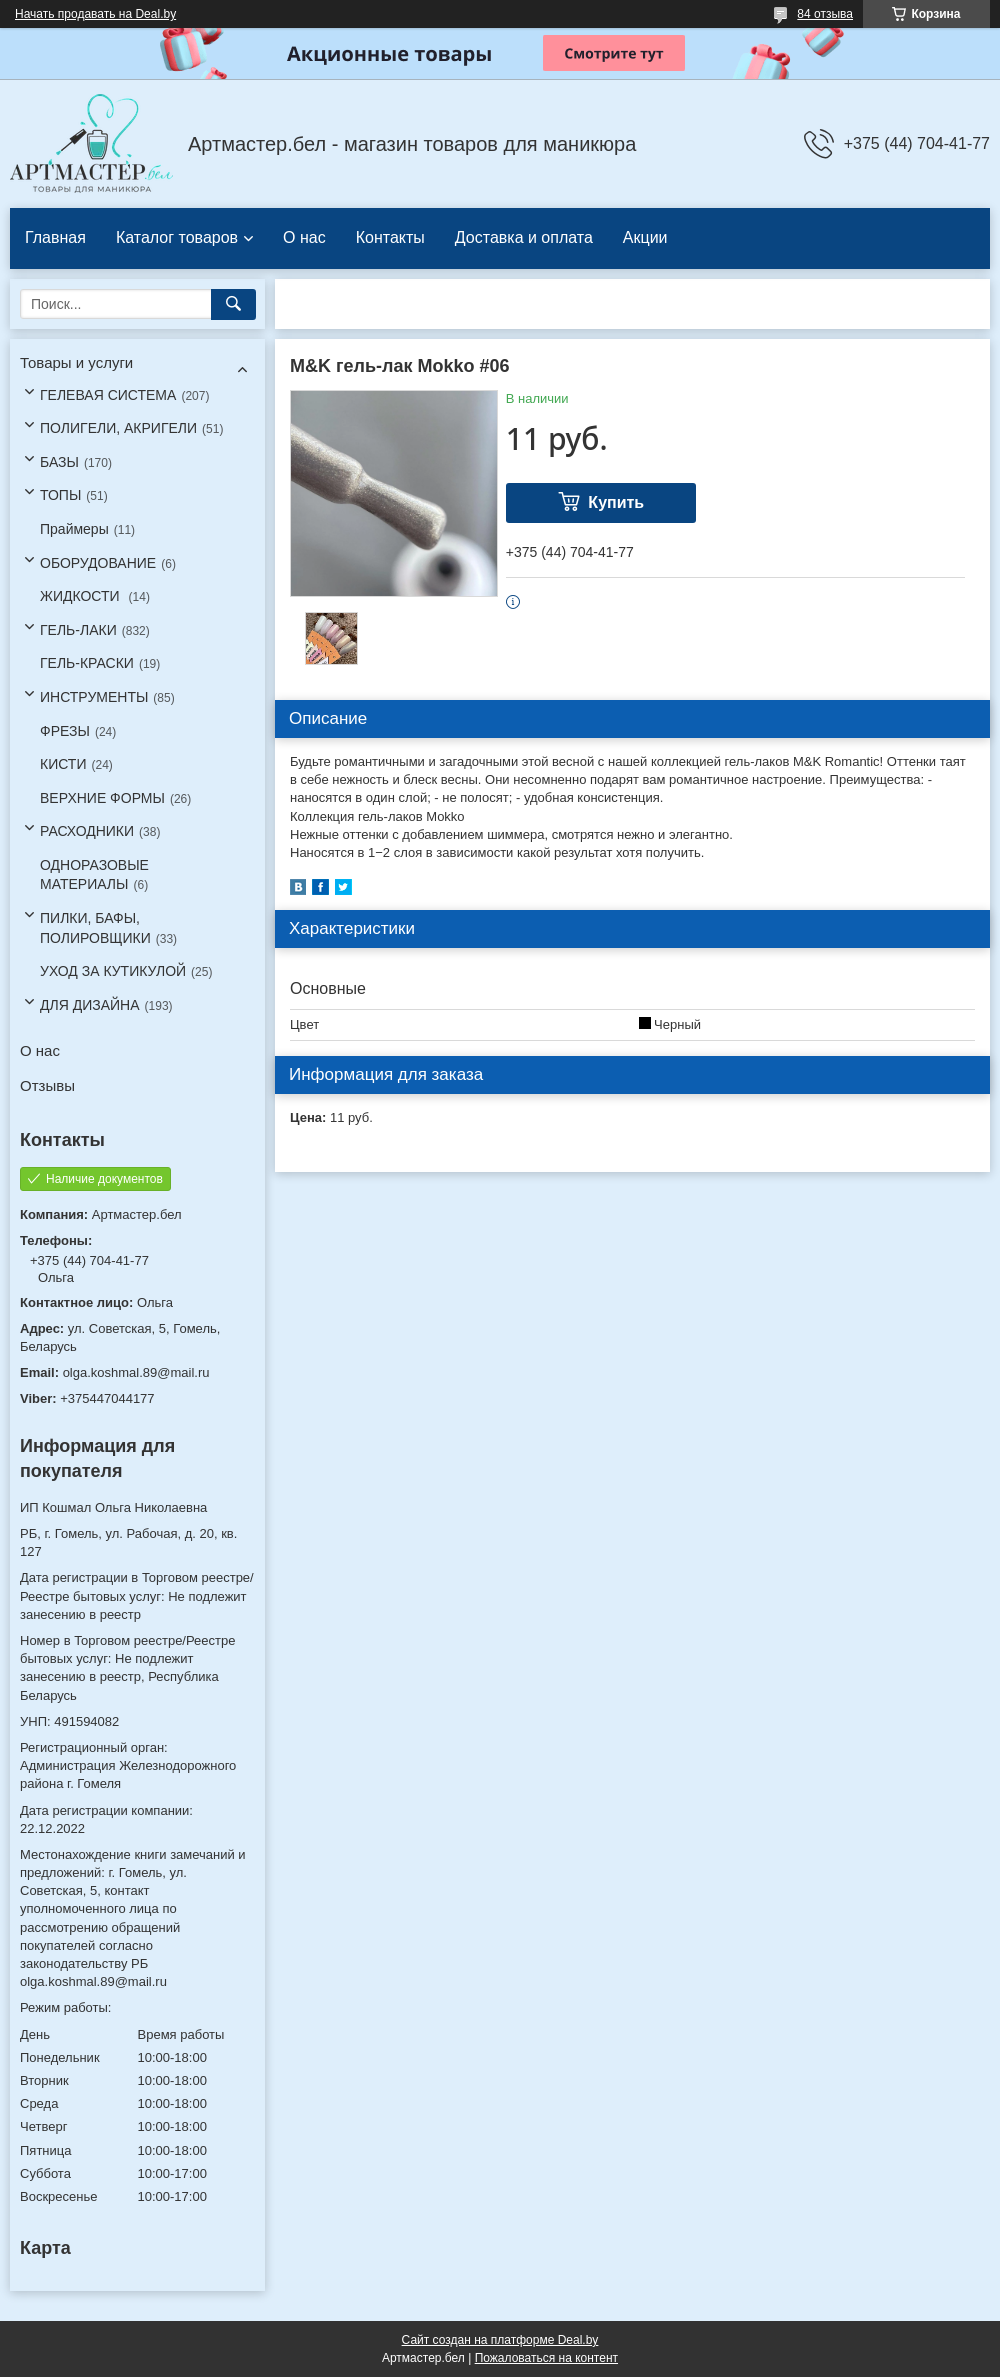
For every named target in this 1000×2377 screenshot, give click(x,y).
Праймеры (74, 529)
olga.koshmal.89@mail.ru (136, 1372)
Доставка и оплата (524, 237)
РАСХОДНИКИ (87, 831)
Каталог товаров (177, 237)
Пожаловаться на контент (546, 2358)
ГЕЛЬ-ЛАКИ (78, 630)
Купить (616, 502)
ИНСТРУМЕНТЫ (94, 697)
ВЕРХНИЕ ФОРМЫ (102, 798)
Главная (55, 237)
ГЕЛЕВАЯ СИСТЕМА (108, 395)
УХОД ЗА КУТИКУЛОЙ (113, 971)
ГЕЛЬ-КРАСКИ (87, 663)
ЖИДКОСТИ (82, 596)
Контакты (390, 237)
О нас (304, 237)
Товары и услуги (76, 362)
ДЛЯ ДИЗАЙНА (90, 1005)
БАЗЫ (59, 462)
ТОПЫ (60, 495)
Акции (645, 237)
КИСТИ (63, 764)
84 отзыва (825, 14)
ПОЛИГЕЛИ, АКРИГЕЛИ (118, 428)
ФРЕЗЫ (65, 731)
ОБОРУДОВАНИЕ (98, 563)
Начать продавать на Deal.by (95, 14)
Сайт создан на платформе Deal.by (500, 2340)
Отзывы (47, 1085)
